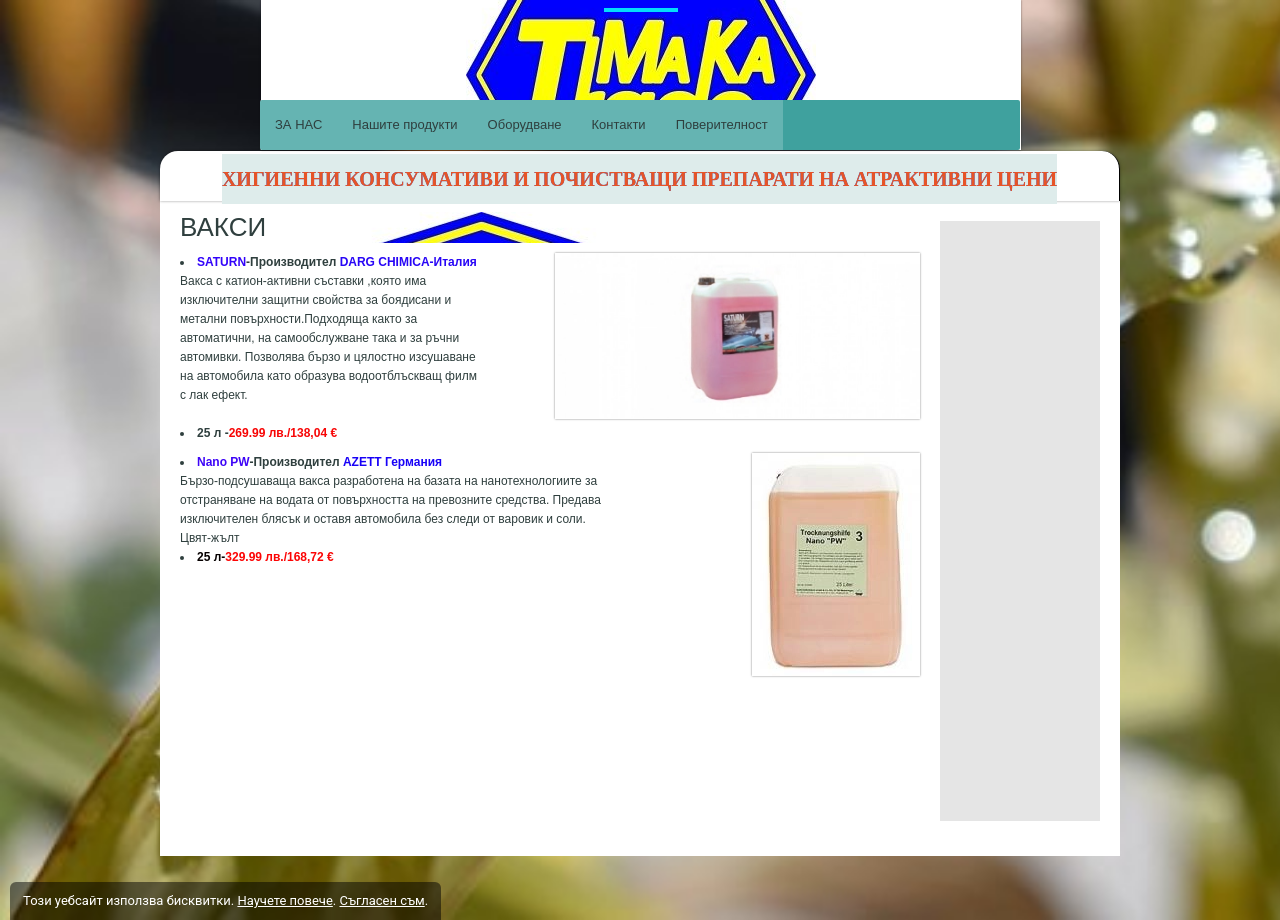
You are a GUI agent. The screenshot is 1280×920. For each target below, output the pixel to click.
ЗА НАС (298, 124)
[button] (800, 564)
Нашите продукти (404, 124)
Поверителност (722, 124)
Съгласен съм (381, 900)
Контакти (619, 124)
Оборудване (525, 124)
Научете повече (284, 900)
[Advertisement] (1020, 521)
